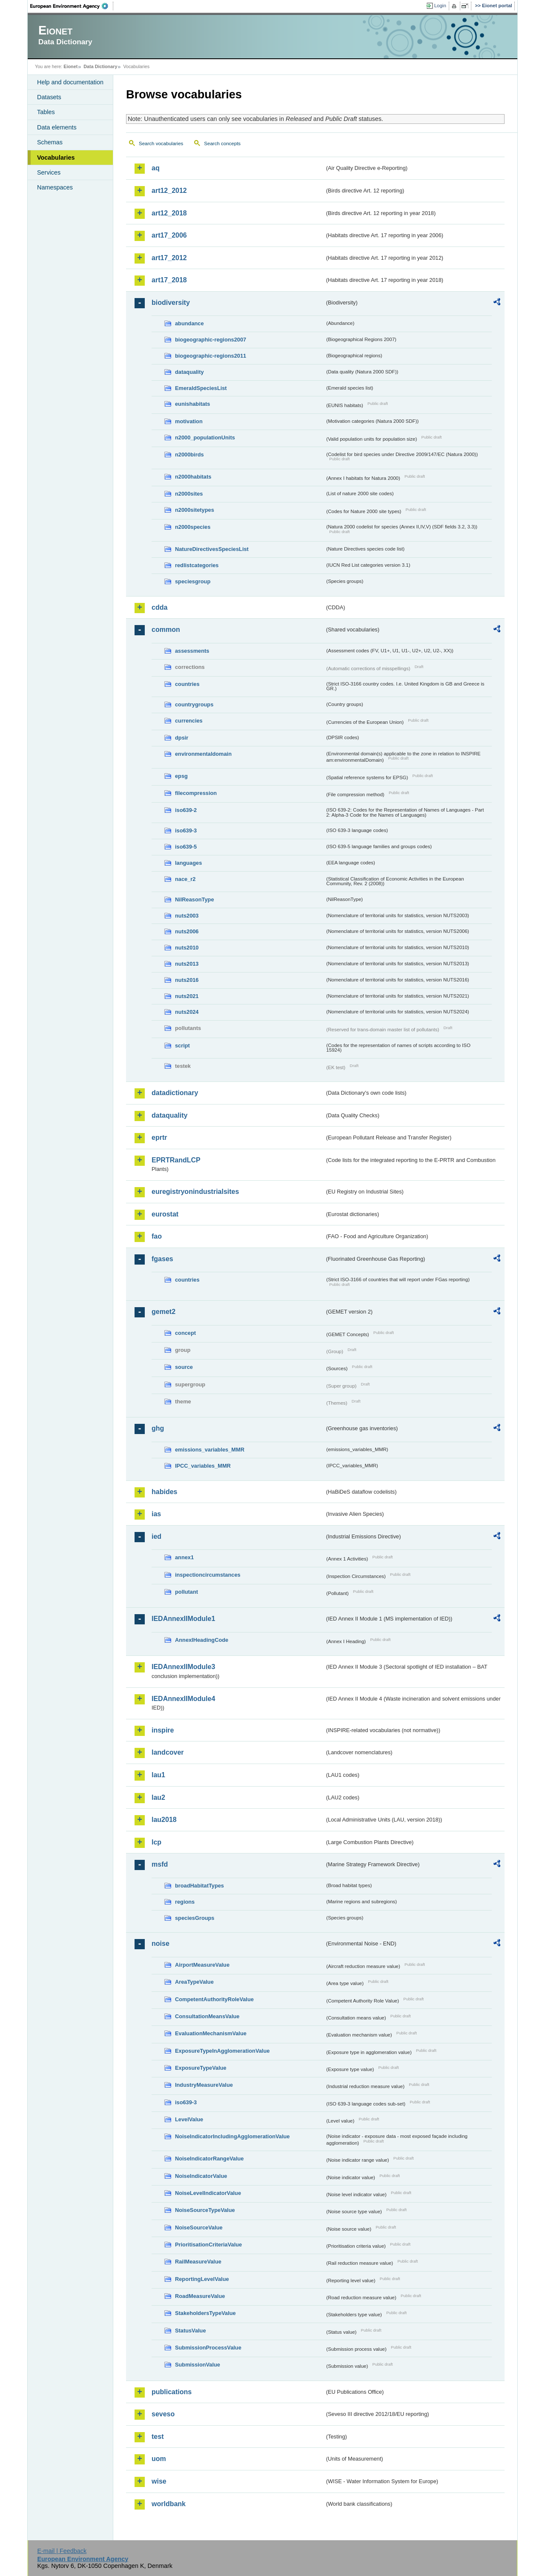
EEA (72, 6)
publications (172, 2391)
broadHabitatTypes (199, 1885)
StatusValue (190, 2330)
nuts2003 (186, 915)
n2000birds (189, 454)
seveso (163, 2414)
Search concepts (222, 143)
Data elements (57, 127)
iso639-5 (186, 846)
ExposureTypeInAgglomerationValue (222, 2051)
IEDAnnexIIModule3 (183, 1666)
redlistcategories (196, 565)
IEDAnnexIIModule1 (183, 1618)
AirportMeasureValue (202, 1965)
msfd (160, 1864)
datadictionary (175, 1092)
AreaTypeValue (194, 1982)
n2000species (192, 527)
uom (159, 2458)
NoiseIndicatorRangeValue (209, 2158)
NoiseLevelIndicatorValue (208, 2193)
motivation (189, 421)
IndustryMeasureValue (204, 2085)
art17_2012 (169, 257)
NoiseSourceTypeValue (205, 2210)
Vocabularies (56, 157)
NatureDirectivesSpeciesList (212, 549)
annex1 (184, 1557)
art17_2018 (169, 280)
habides (164, 1491)
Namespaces (55, 187)
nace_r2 (185, 879)
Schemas (50, 142)
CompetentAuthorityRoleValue (214, 1999)
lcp (156, 1842)
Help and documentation (70, 82)
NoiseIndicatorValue (201, 2176)
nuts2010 (186, 947)
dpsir (181, 737)
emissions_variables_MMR (209, 1449)
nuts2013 (186, 964)
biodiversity (171, 302)
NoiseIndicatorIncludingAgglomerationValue (232, 2136)
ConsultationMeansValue (207, 2016)
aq (156, 168)
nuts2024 (186, 1012)
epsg (181, 776)
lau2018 (164, 1819)
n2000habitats (193, 476)
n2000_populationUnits (205, 437)
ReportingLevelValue (202, 2279)
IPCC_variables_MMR (203, 1466)
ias (156, 1513)
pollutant (186, 1592)
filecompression (196, 793)
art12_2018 (169, 213)
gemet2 (163, 1311)
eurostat (165, 1214)
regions (185, 1902)
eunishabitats (192, 404)
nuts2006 (186, 931)
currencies (189, 720)
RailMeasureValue (198, 2261)
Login (440, 5)
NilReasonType (194, 899)
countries (187, 684)
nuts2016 (186, 980)
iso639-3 (186, 830)
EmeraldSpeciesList (201, 388)
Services (48, 172)
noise (160, 1943)
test (158, 2436)
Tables (46, 112)
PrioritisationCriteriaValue (208, 2244)
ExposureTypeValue (201, 2068)
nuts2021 (186, 996)
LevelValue (189, 2119)
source (184, 1367)
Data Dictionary (100, 66)
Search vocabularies (161, 143)
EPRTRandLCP (176, 1160)
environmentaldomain (203, 754)
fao (157, 1236)
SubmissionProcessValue (208, 2347)
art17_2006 (169, 235)
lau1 (158, 1775)
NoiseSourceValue (199, 2227)
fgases (162, 1258)
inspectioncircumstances (208, 1575)
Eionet (70, 66)
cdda (159, 607)
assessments (192, 651)
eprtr (159, 1137)
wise (159, 2481)
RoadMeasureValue (200, 2296)
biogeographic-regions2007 (210, 339)
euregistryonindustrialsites (195, 1191)
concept (185, 1333)
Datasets (49, 97)
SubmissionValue (197, 2364)
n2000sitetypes (194, 510)
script (182, 1045)
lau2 (158, 1797)
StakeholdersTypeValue (205, 2313)
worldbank (169, 2503)
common (166, 629)
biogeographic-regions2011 (210, 356)
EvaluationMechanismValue (211, 2033)
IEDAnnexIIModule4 (183, 1698)
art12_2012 (169, 190)
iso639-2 (186, 810)
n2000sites (189, 494)
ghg (158, 1428)
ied (156, 1536)
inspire (163, 1730)
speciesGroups (194, 1918)
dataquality (189, 372)
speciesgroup (192, 581)
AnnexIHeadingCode (201, 1640)
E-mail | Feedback (61, 2550)
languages (188, 863)
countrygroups (194, 704)
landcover (168, 1752)
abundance (189, 323)
